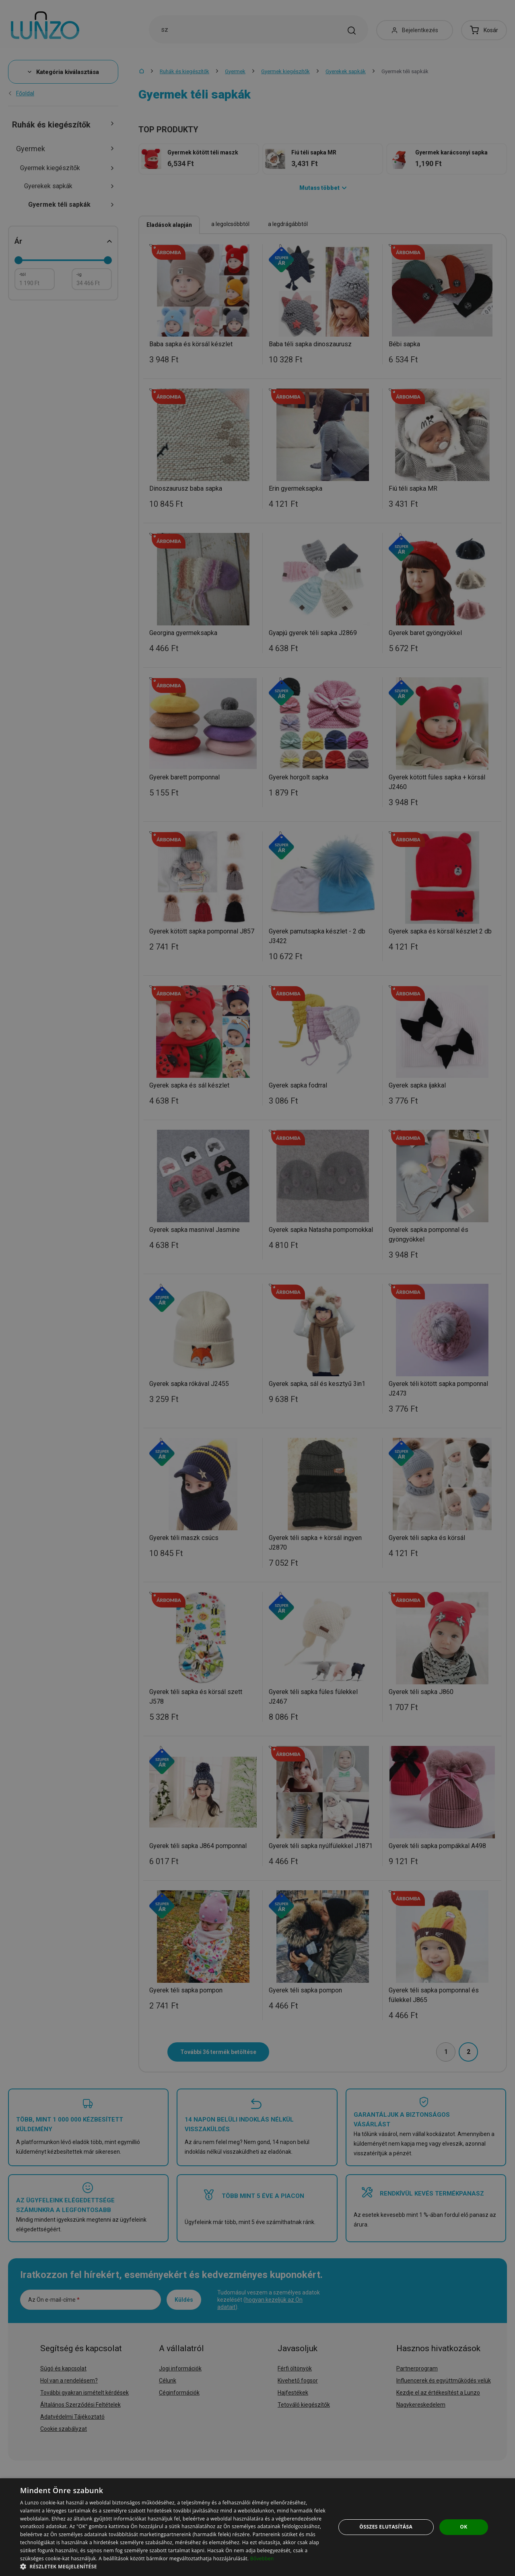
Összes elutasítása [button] (385, 2526)
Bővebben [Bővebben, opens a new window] (262, 2558)
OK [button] (463, 2526)
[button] (173, 2566)
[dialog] (257, 2527)
